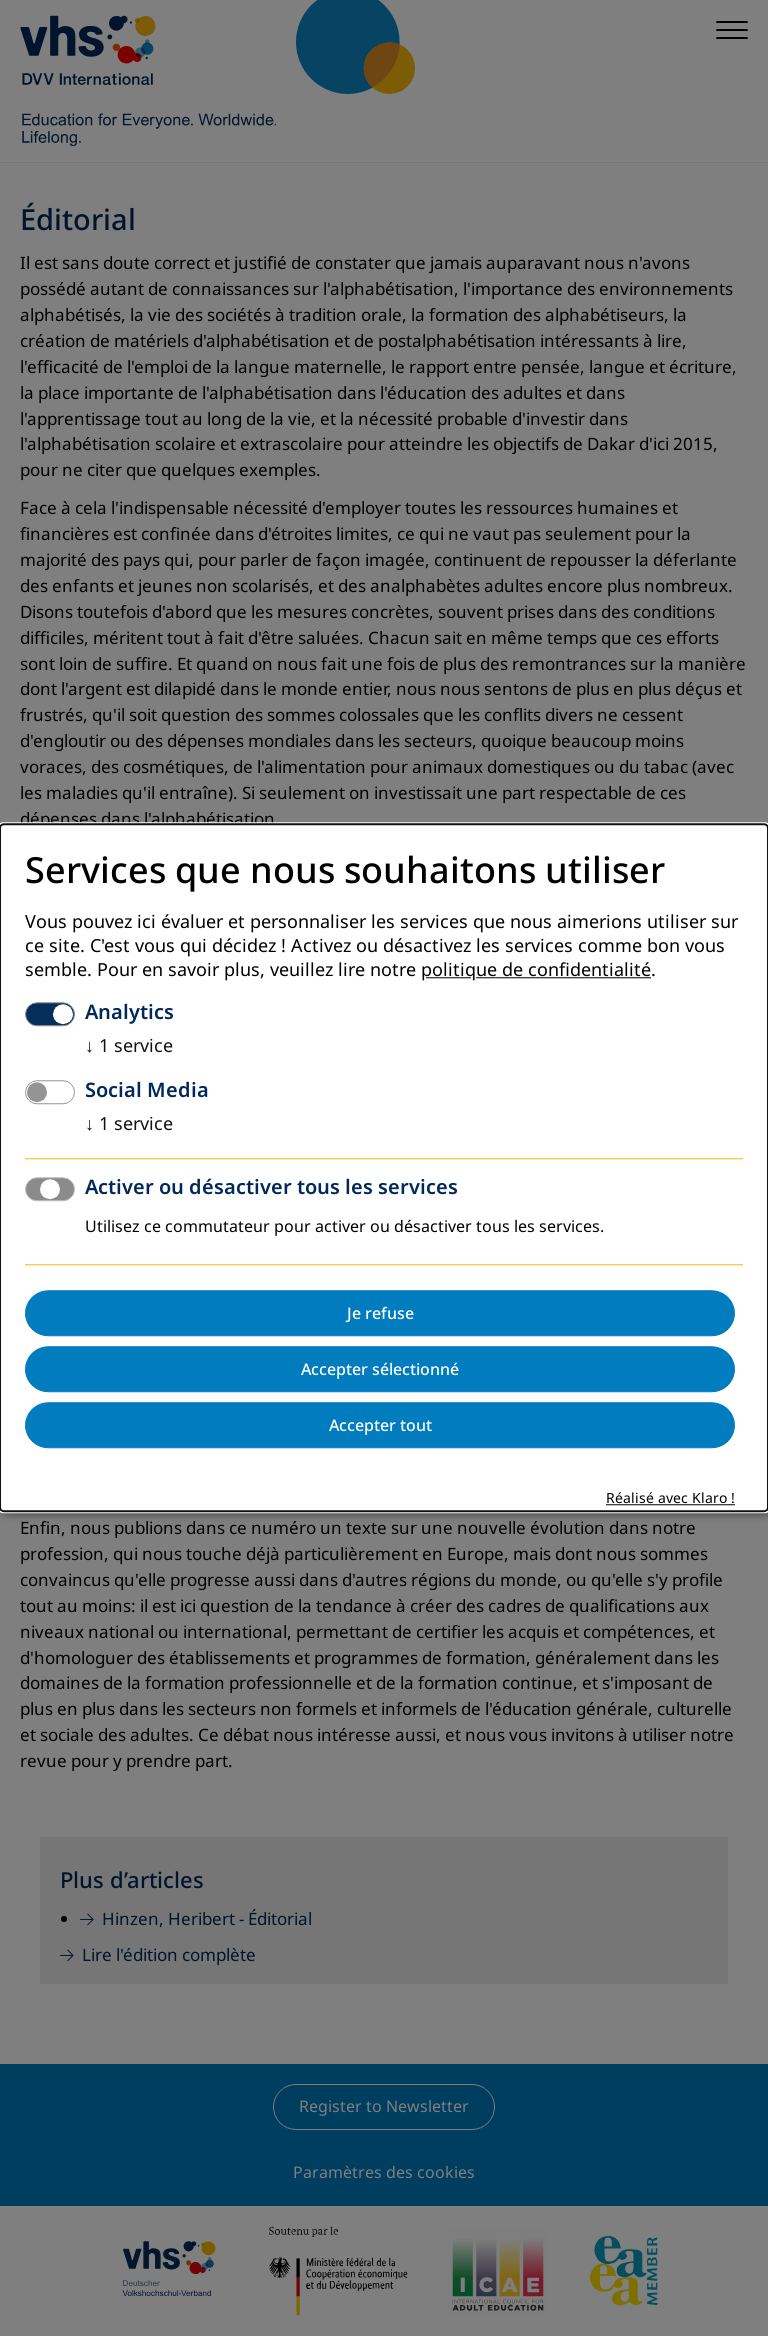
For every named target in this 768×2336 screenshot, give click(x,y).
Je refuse (380, 1314)
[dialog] (384, 1167)
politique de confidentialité (536, 971)
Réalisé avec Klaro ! (670, 1499)
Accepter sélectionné (380, 1370)
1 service (129, 1047)
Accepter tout (380, 1426)
